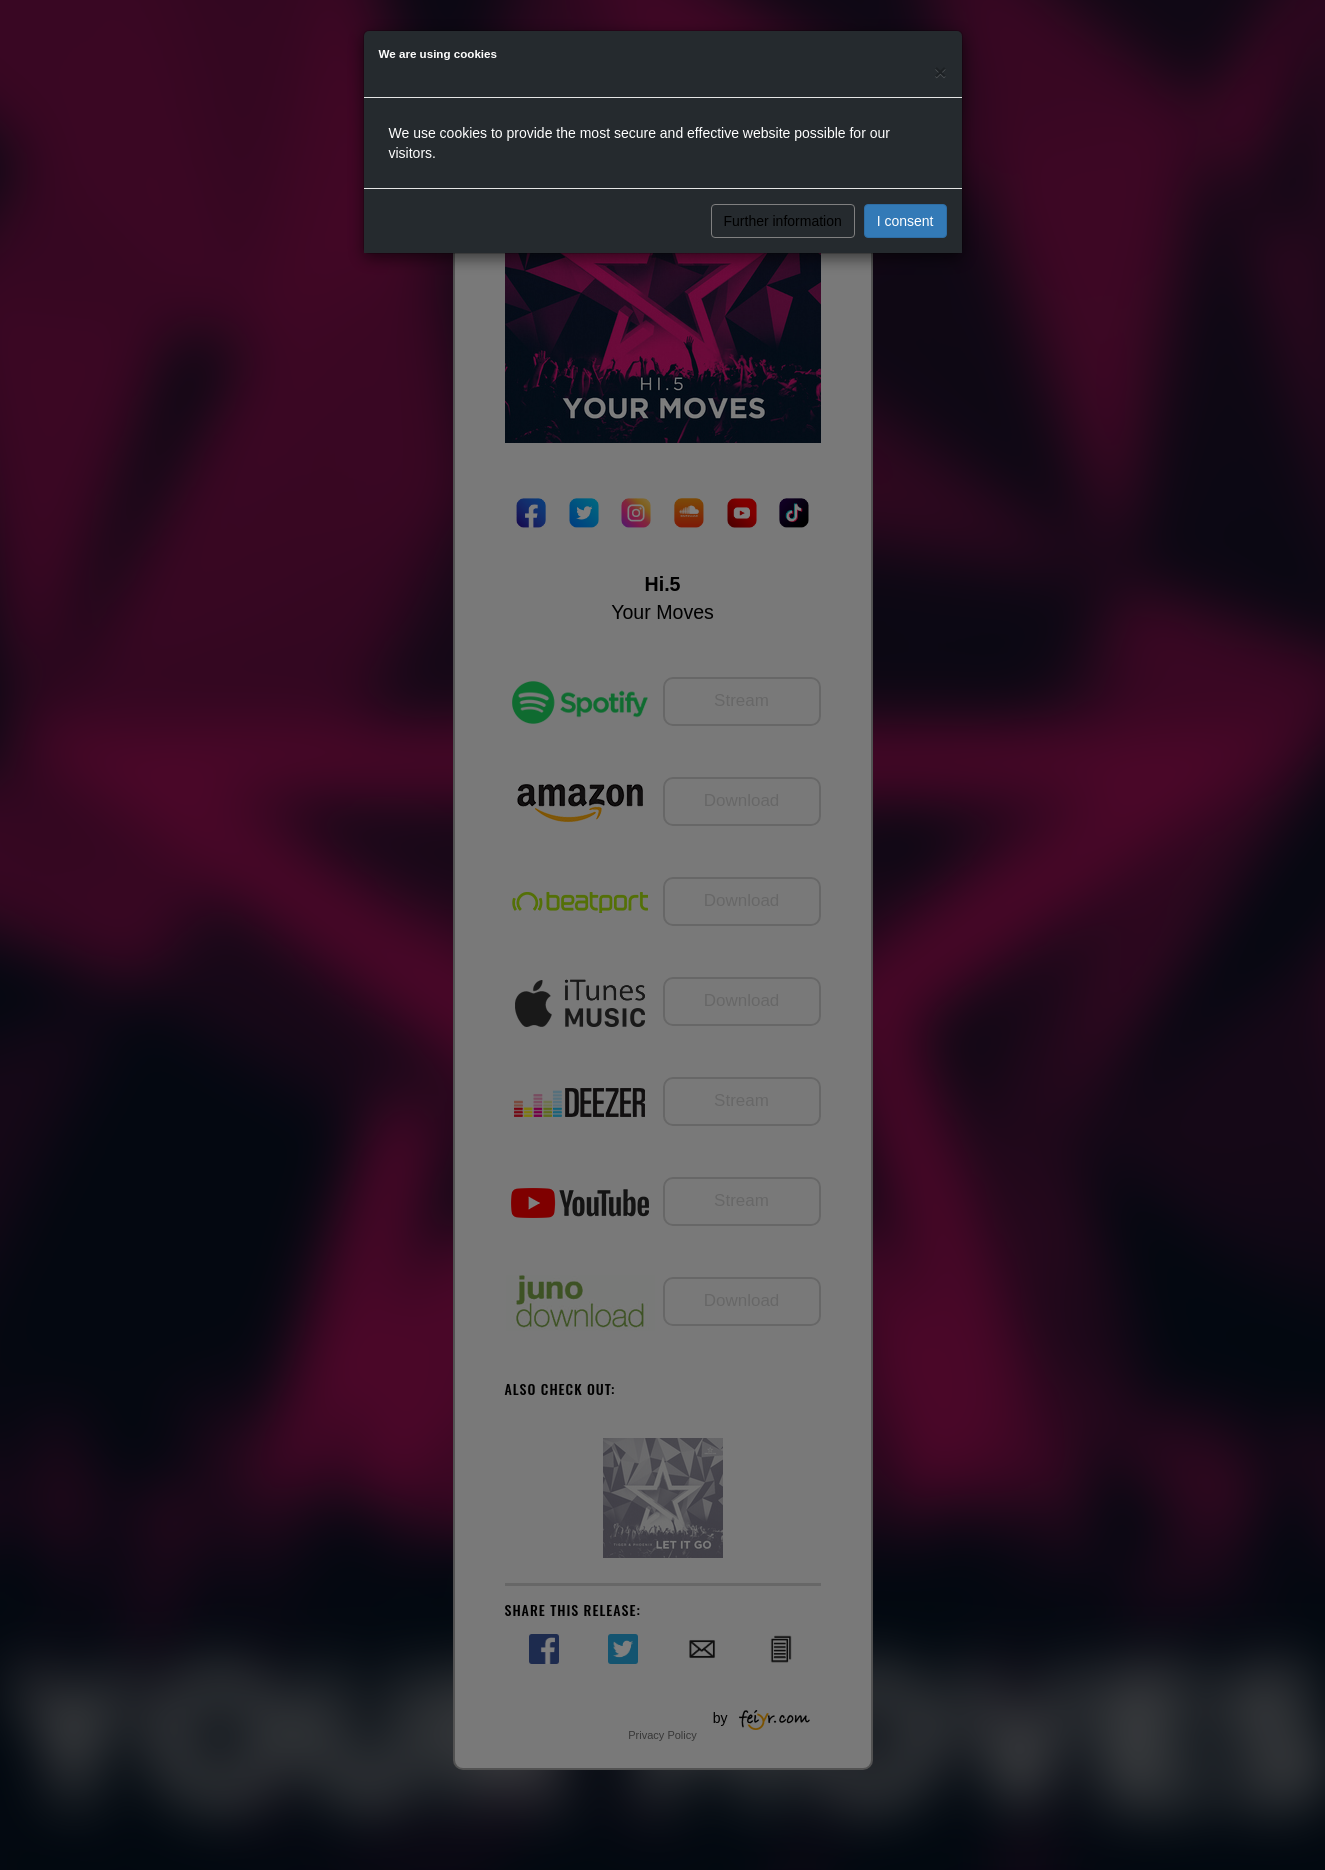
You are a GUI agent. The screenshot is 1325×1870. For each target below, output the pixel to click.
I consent (905, 221)
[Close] (940, 71)
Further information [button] (783, 221)
